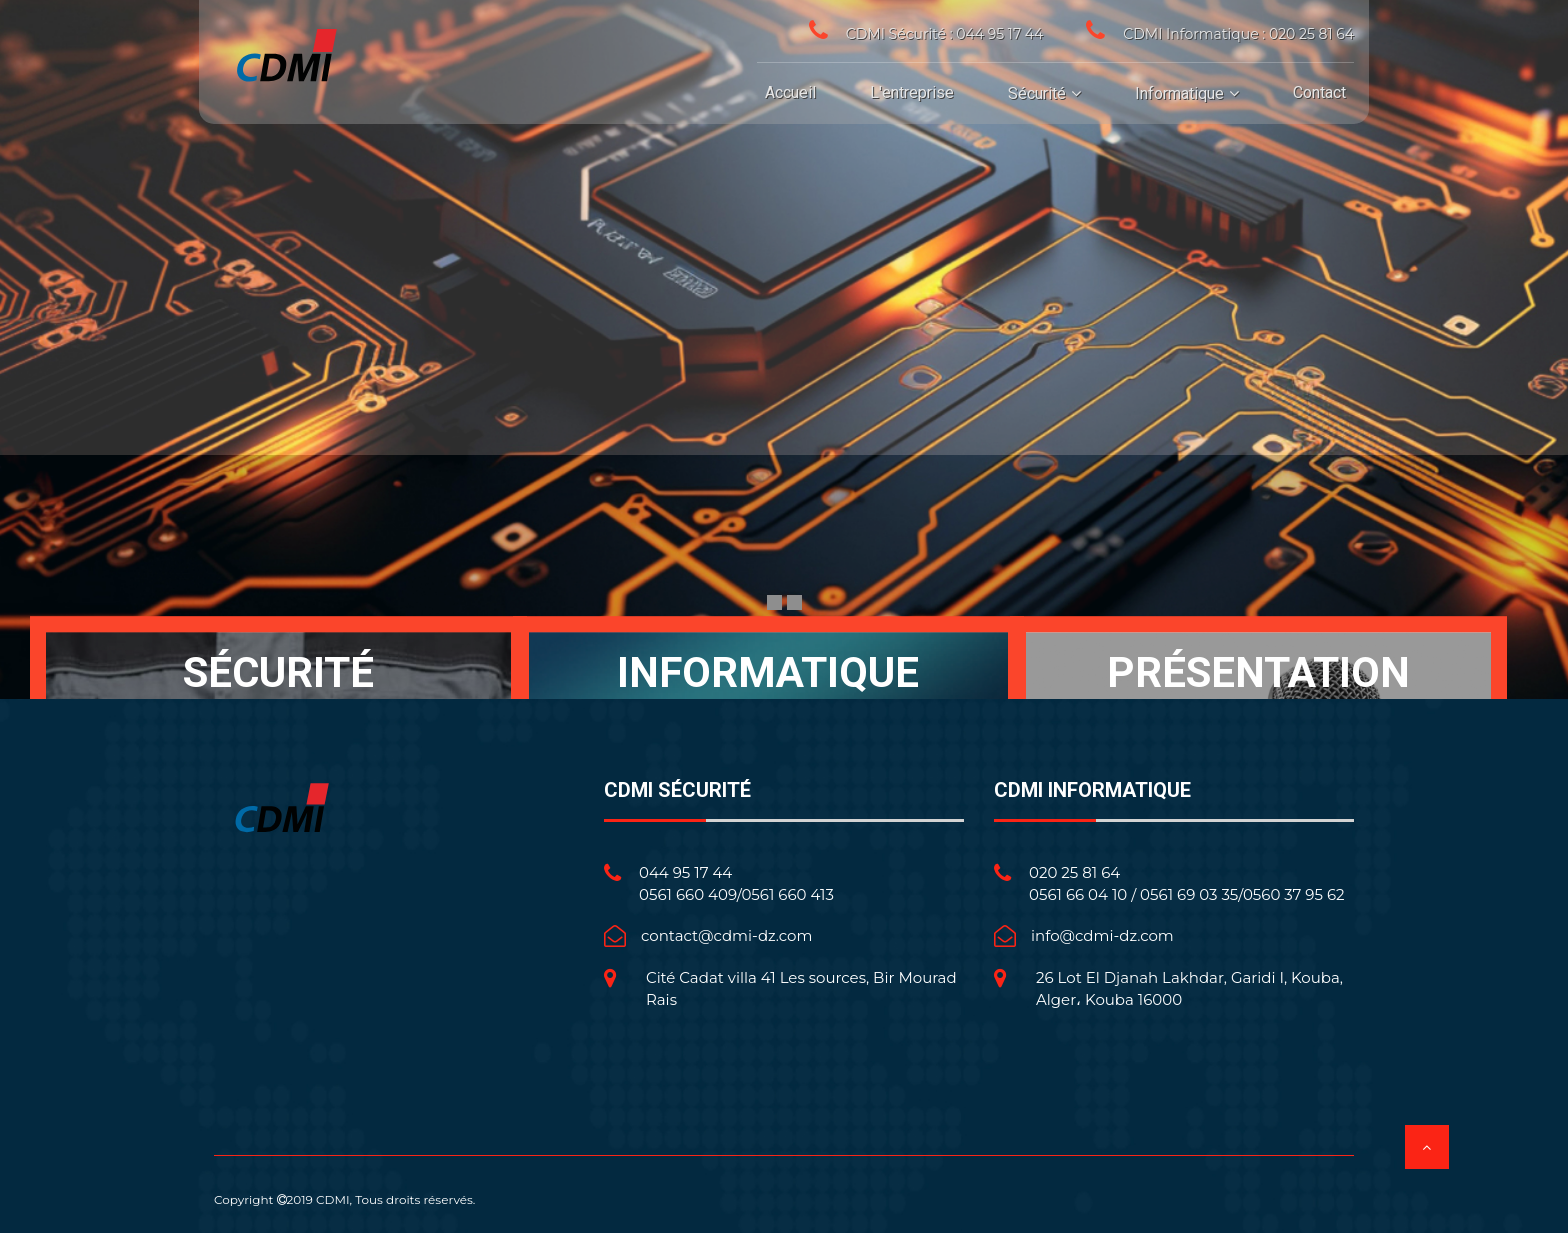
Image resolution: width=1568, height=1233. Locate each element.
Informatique (1179, 93)
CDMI (333, 1199)
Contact (1319, 92)
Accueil (790, 92)
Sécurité (1037, 93)
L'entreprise (912, 92)
